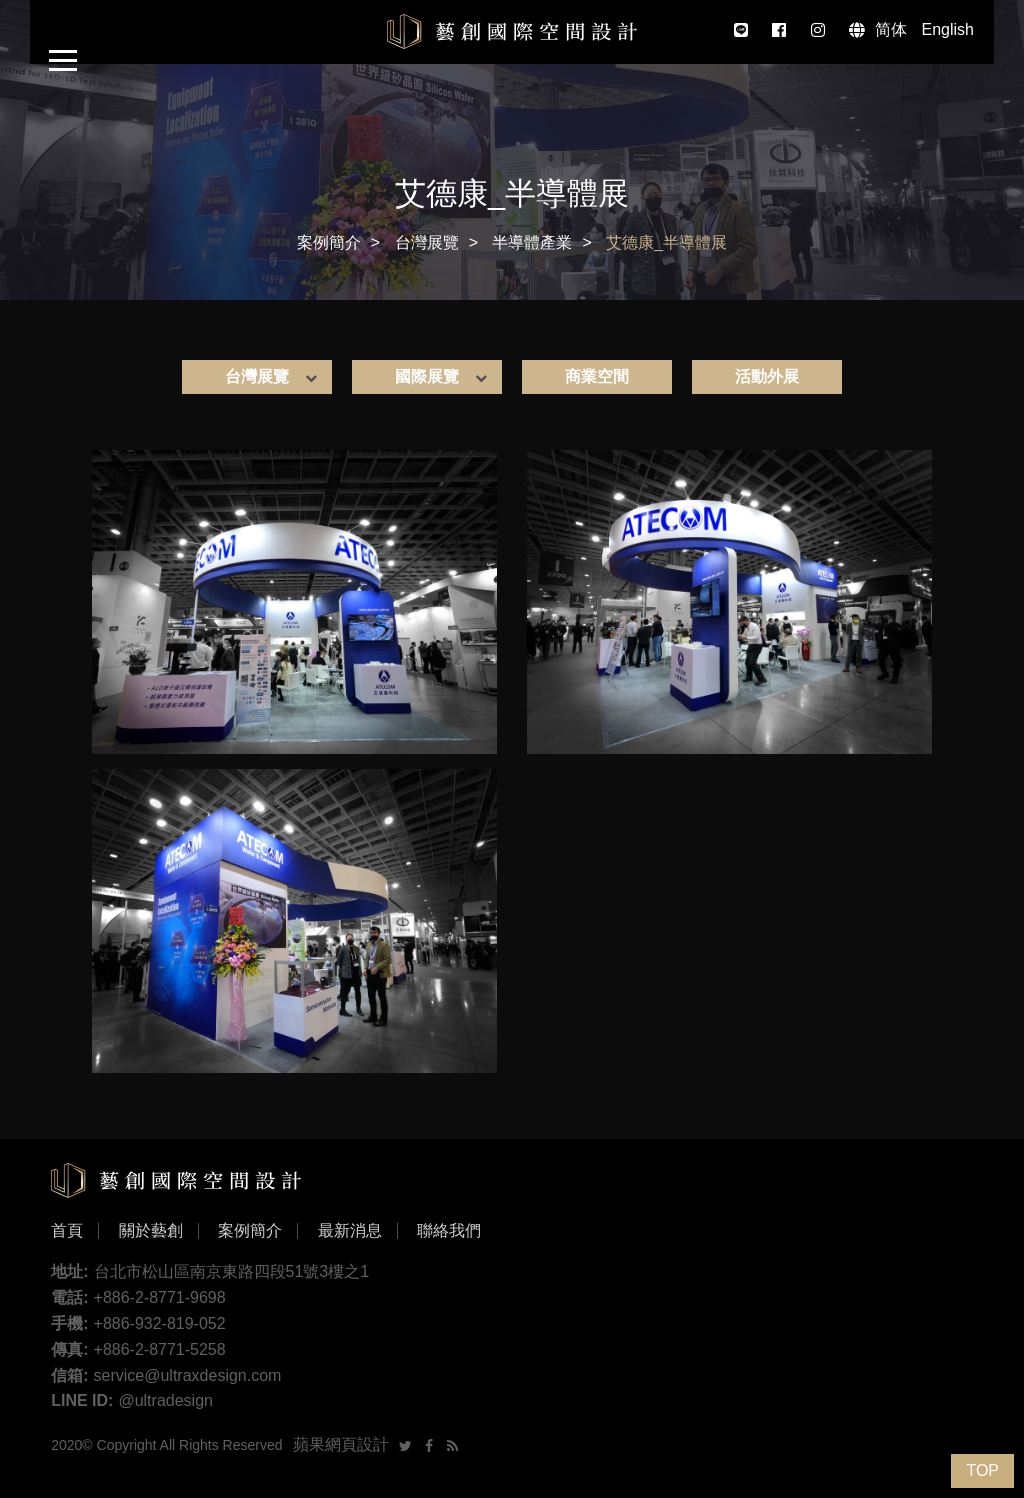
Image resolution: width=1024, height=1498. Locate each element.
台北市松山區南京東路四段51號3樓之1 (232, 1271)
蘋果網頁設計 (341, 1444)
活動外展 (767, 376)
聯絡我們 (449, 1231)
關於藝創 (151, 1231)
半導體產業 (532, 242)
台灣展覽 (427, 242)
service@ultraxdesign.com (188, 1375)
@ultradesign (165, 1400)
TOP (982, 1470)
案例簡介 (329, 242)
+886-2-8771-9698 (160, 1297)
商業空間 (597, 376)
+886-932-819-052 (160, 1323)
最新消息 (350, 1231)
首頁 (67, 1231)
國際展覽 (427, 376)
